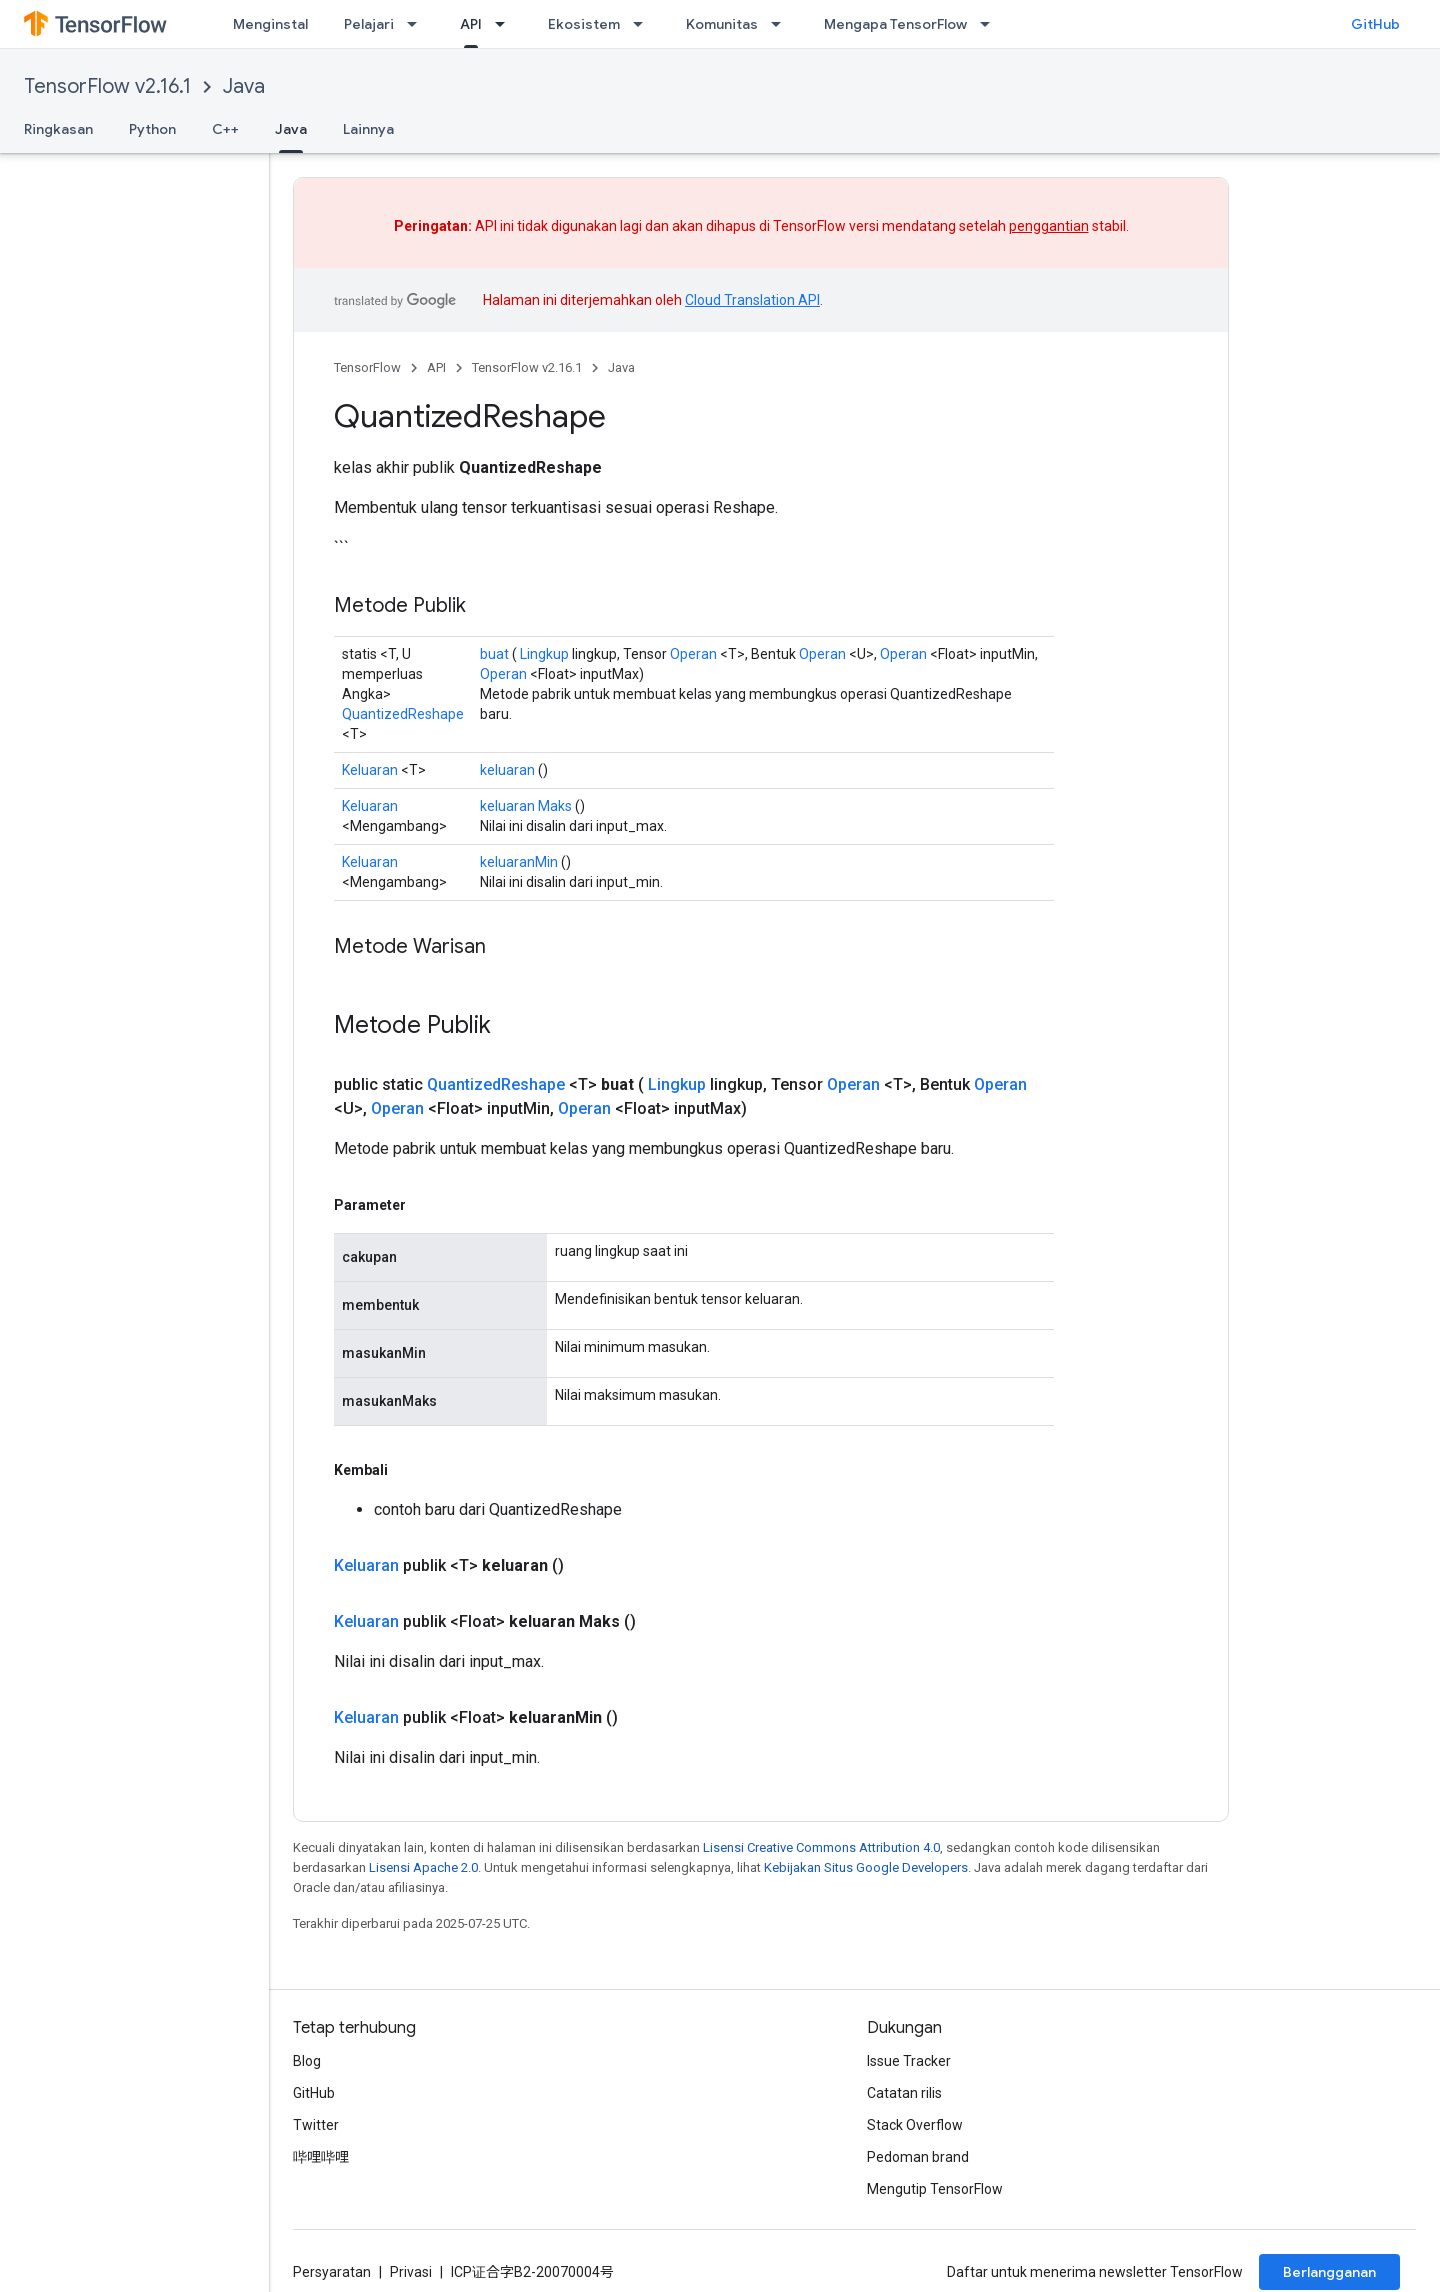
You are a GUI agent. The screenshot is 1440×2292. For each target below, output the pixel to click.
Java (244, 86)
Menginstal (270, 24)
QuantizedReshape (403, 714)
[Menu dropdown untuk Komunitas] (782, 24)
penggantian (1049, 226)
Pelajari (369, 24)
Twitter (316, 2125)
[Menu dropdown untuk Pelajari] (418, 24)
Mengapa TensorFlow (895, 24)
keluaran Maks (526, 806)
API (436, 367)
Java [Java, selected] (291, 129)
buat (494, 654)
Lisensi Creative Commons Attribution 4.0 (821, 1847)
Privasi (411, 2272)
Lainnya (368, 129)
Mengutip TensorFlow (935, 2189)
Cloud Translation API (752, 300)
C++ (225, 129)
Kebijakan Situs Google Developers (866, 1867)
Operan (693, 654)
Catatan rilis (904, 2093)
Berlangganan (1329, 2272)
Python (152, 129)
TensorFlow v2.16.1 (107, 86)
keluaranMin (519, 862)
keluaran (507, 770)
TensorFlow (367, 367)
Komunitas (722, 24)
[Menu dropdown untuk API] (506, 24)
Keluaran (370, 770)
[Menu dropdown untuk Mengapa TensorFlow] (991, 24)
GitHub (1375, 24)
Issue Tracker (909, 2061)
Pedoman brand (918, 2157)
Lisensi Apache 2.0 (423, 1867)
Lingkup (544, 654)
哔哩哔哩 (321, 2157)
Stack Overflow (915, 2125)
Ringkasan (58, 129)
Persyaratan (332, 2272)
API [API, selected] (471, 24)
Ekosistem (584, 24)
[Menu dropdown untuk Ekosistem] (644, 24)
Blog (307, 2061)
